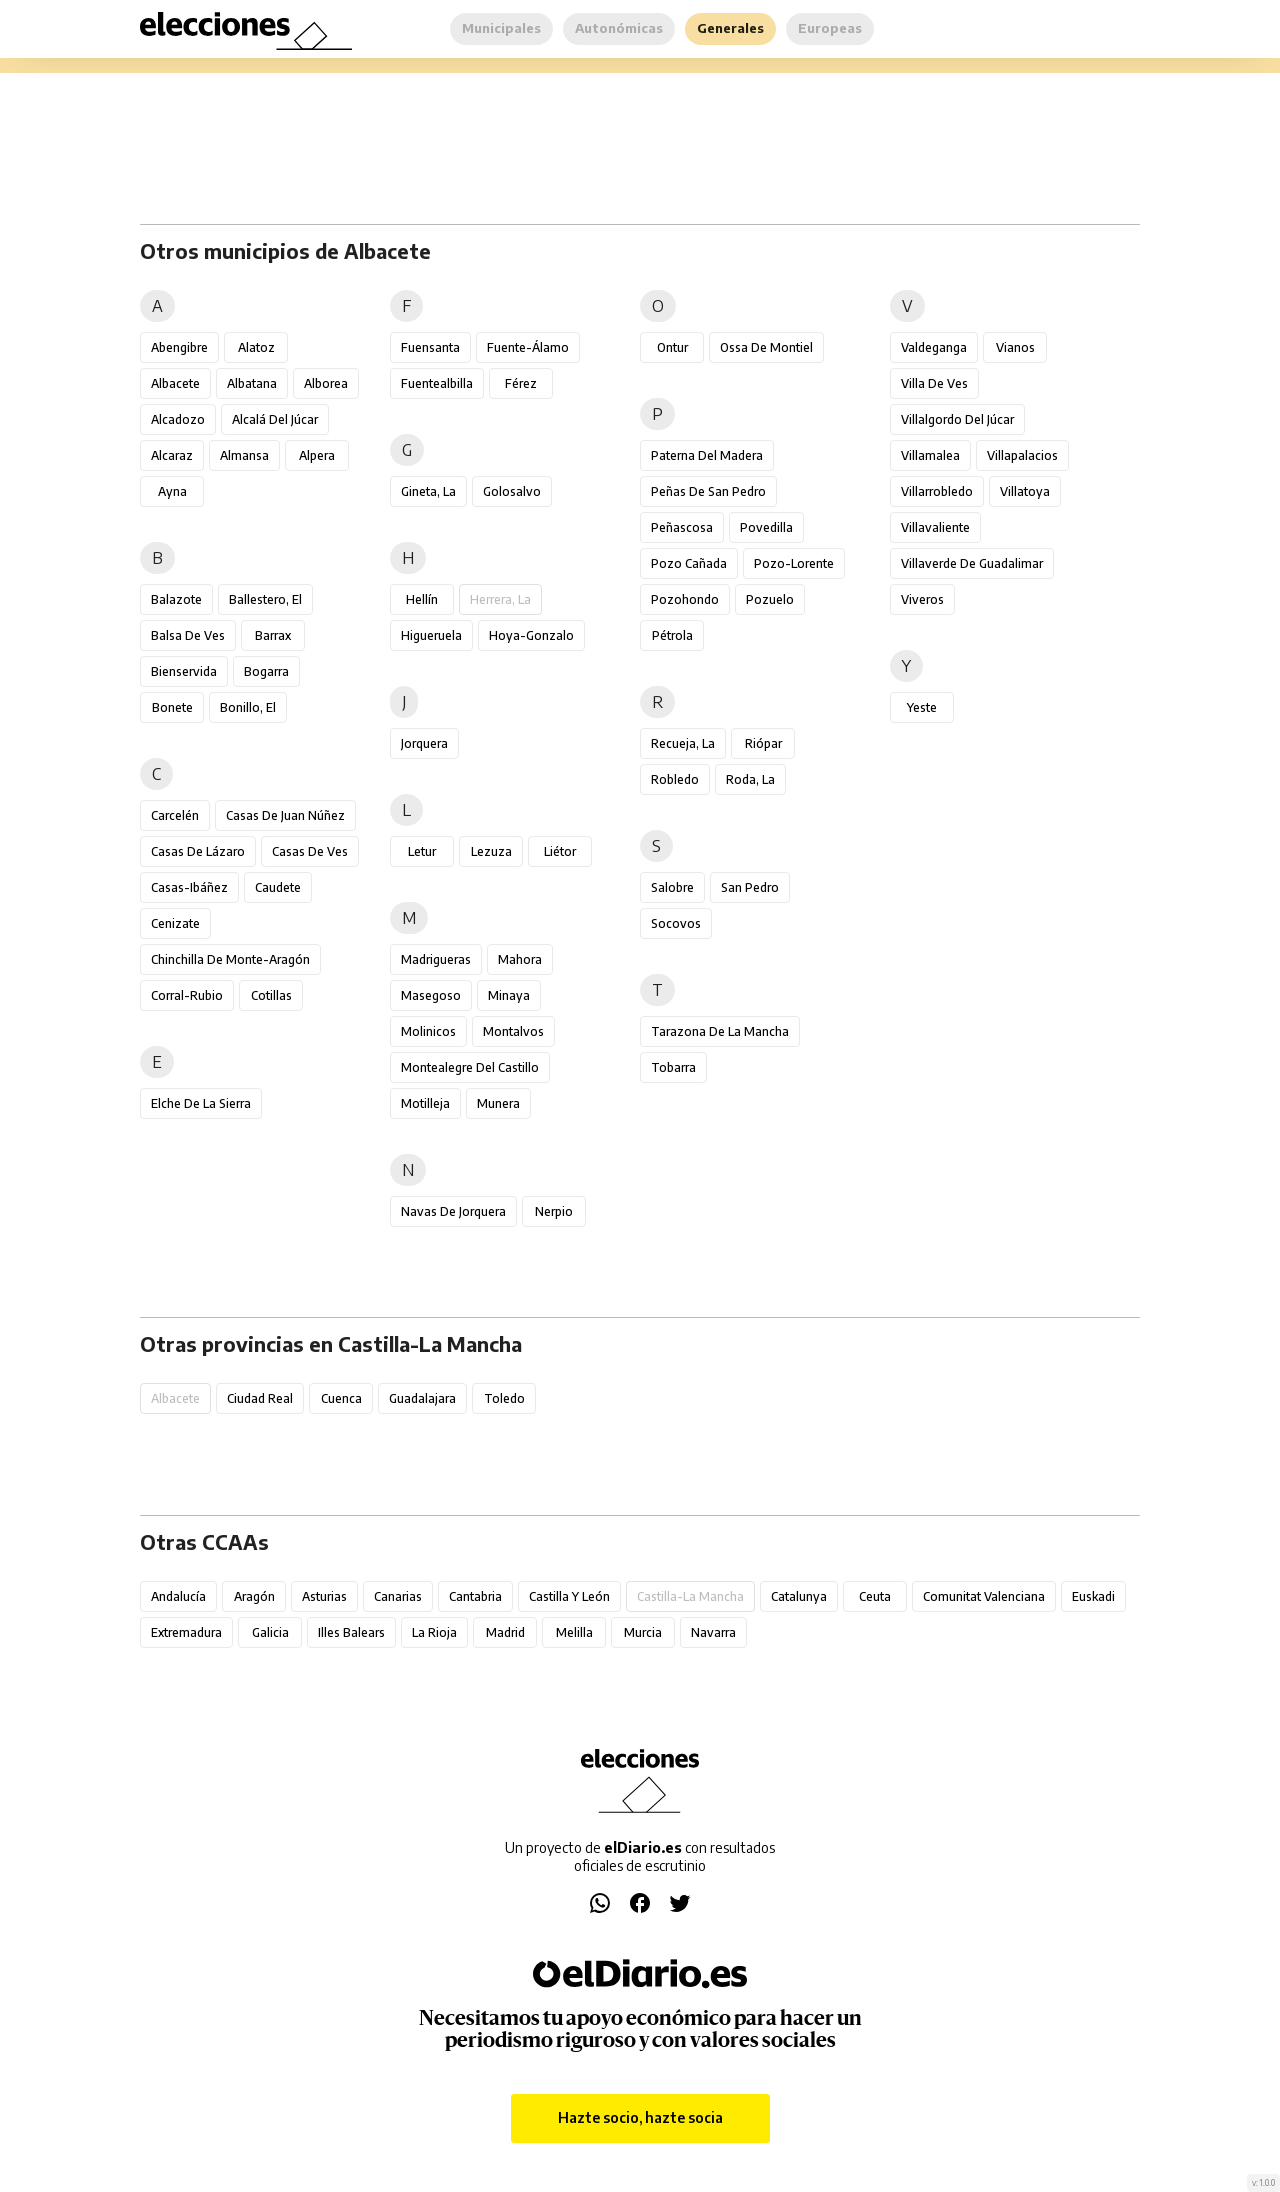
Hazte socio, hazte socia (640, 2117)
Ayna (172, 491)
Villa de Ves (934, 383)
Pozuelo (770, 599)
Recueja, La (683, 743)
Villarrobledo (937, 491)
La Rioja (434, 1632)
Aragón (254, 1596)
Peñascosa (682, 527)
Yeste (922, 707)
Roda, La (750, 779)
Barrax (273, 635)
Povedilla (766, 527)
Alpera (317, 455)
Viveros (922, 599)
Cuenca (341, 1398)
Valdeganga (934, 347)
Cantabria (475, 1596)
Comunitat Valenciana (984, 1596)
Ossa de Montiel (766, 347)
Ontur (672, 347)
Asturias (324, 1596)
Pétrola (672, 635)
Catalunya (799, 1596)
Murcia (643, 1632)
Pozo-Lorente (794, 563)
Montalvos (513, 1031)
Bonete (172, 707)
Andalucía (178, 1596)
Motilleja (425, 1103)
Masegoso (431, 995)
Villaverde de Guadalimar (972, 563)
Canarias (398, 1596)
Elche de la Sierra (201, 1103)
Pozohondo (685, 599)
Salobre (672, 887)
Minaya (509, 995)
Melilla (574, 1632)
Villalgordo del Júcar (957, 419)
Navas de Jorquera (453, 1211)
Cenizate (175, 923)
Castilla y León (569, 1596)
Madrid (505, 1632)
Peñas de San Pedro (708, 491)
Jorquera (424, 743)
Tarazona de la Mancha (720, 1031)
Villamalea (930, 455)
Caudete (278, 887)
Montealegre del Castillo (470, 1067)
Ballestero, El (265, 599)
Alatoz (256, 347)
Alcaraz (172, 455)
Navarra (713, 1632)
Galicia (270, 1632)
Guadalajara (422, 1398)
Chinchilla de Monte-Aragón (230, 959)
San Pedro (750, 887)
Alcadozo (178, 419)
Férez (521, 383)
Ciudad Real (260, 1398)
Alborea (326, 383)
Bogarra (266, 671)
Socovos (676, 923)
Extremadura (186, 1632)
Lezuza (491, 851)
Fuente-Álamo (528, 347)
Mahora (520, 959)
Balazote (176, 599)
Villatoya (1025, 491)
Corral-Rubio (187, 995)
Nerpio (554, 1211)
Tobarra (673, 1067)
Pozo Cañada (689, 563)
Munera (498, 1103)
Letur (422, 851)
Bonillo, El (248, 707)
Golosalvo (512, 491)
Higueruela (431, 635)
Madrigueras (436, 959)
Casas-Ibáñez (189, 887)
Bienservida (184, 671)
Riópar (763, 743)
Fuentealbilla (437, 383)
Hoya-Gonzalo (531, 635)
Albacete (175, 383)
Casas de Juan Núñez (285, 815)
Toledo (504, 1398)
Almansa (244, 455)
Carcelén (175, 815)
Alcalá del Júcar (275, 419)
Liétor (560, 851)
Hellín (422, 599)
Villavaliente (935, 527)
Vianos (1015, 347)
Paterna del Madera (707, 455)
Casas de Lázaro (198, 851)
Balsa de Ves (188, 635)
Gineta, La (428, 491)
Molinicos (428, 1031)
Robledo (675, 779)
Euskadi (1093, 1596)
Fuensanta (430, 347)
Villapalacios (1022, 455)
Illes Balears (351, 1632)
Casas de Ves (310, 851)
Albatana (252, 383)
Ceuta (875, 1596)
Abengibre (179, 347)
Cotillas (271, 995)
